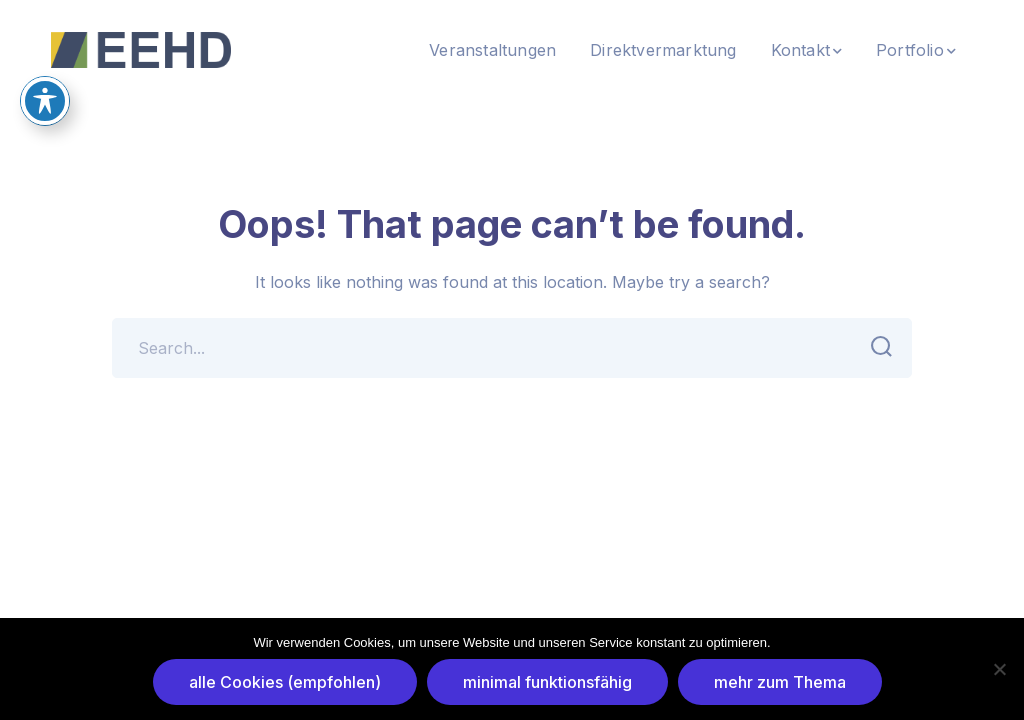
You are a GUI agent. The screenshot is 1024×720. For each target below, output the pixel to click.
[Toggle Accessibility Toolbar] (45, 74)
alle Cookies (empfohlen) (285, 682)
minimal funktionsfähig (547, 682)
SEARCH (875, 347)
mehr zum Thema (780, 682)
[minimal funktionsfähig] (999, 669)
